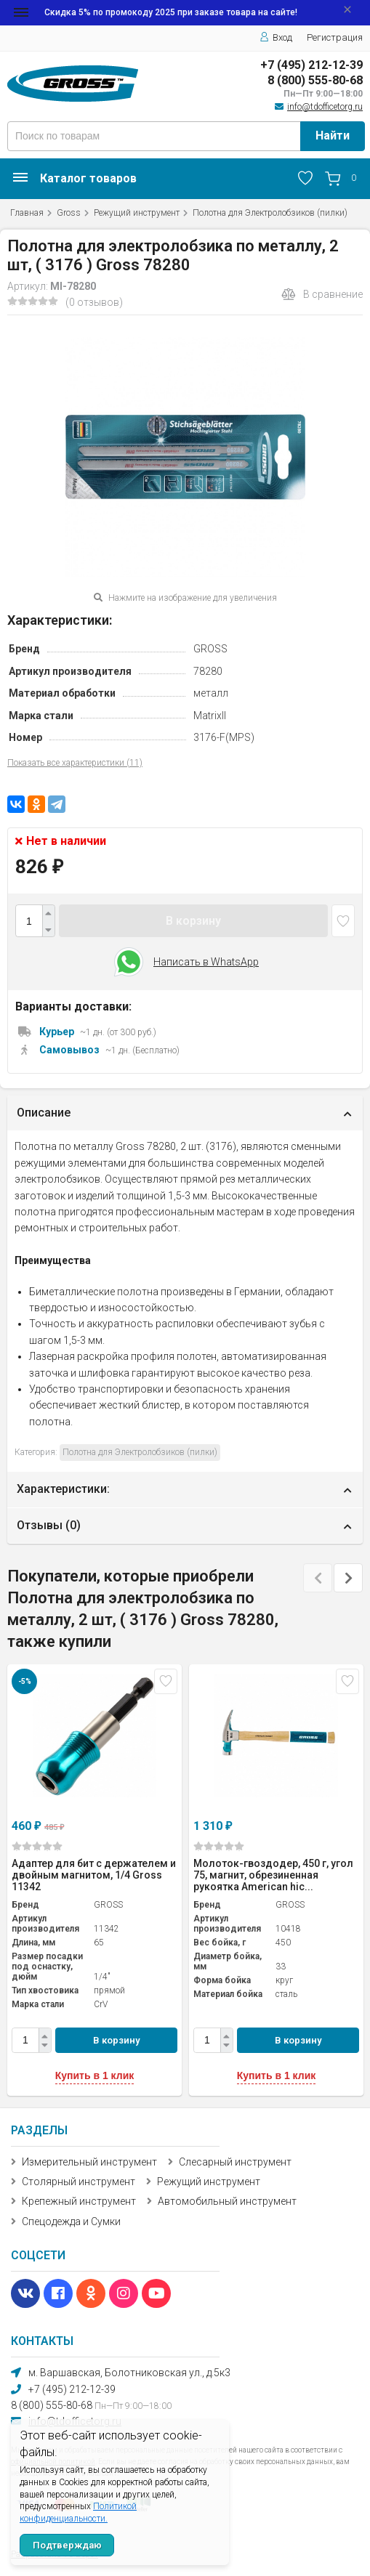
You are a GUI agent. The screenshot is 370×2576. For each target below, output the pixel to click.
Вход (276, 37)
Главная (27, 213)
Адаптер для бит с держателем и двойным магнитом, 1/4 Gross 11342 (94, 1875)
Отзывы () (49, 1525)
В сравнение (322, 294)
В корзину (193, 921)
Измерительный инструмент (89, 2162)
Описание (44, 1112)
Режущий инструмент (137, 213)
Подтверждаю (67, 2545)
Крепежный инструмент (79, 2201)
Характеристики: (63, 1489)
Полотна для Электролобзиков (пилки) (270, 213)
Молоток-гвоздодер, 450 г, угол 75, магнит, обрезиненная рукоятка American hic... (273, 1875)
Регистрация (335, 37)
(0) (37, 1846)
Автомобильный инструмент (227, 2201)
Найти (332, 135)
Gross (69, 213)
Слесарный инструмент (235, 2162)
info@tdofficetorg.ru (325, 107)
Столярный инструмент (78, 2181)
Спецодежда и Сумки (71, 2221)
